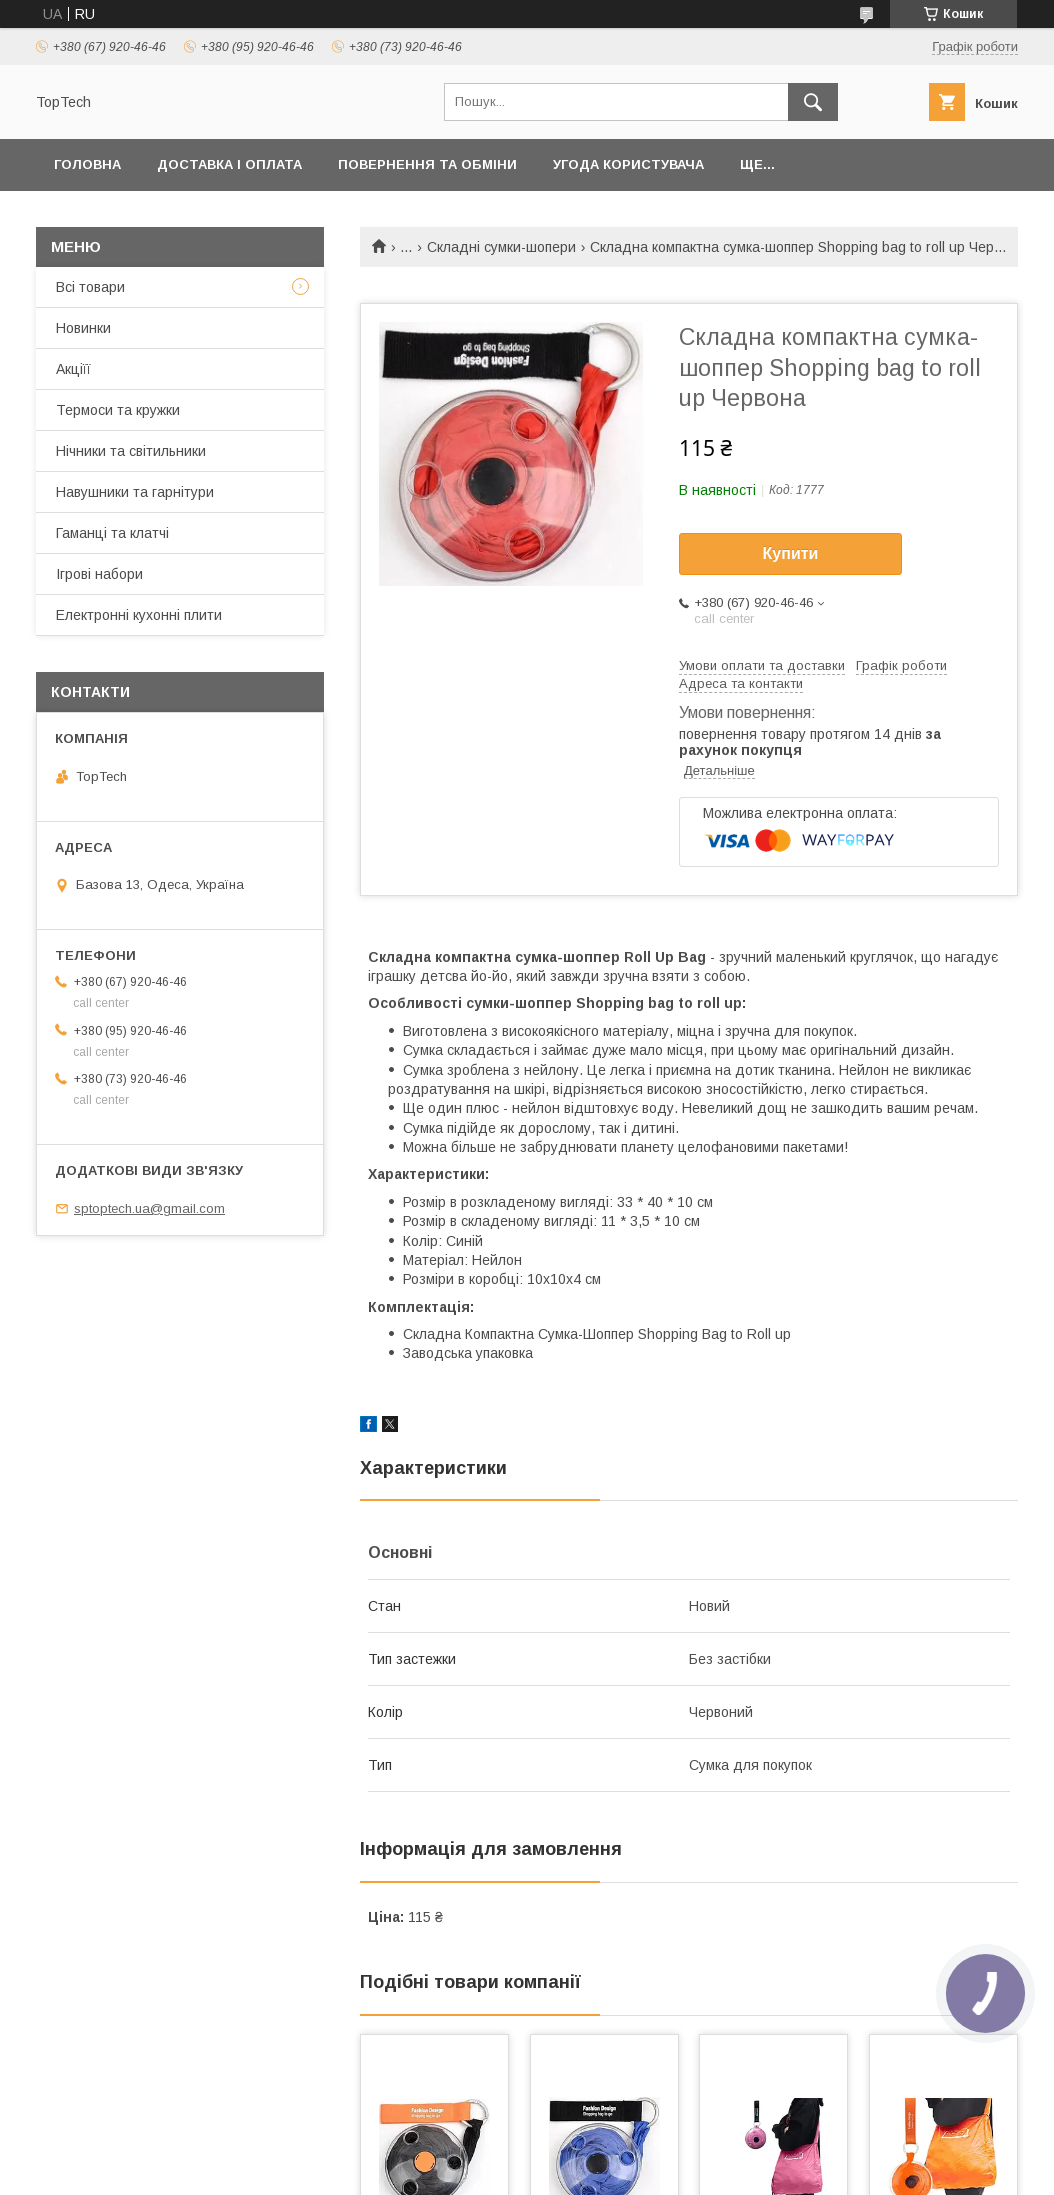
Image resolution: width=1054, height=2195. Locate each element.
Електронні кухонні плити (139, 615)
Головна (87, 164)
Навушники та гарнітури (135, 492)
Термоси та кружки (118, 410)
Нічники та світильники (131, 451)
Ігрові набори (99, 574)
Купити (791, 553)
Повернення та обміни (427, 164)
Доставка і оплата (229, 164)
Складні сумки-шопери (501, 247)
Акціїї (73, 369)
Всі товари (90, 287)
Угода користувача (628, 164)
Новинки (83, 328)
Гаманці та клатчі (112, 533)
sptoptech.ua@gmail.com (149, 1208)
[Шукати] (813, 102)
